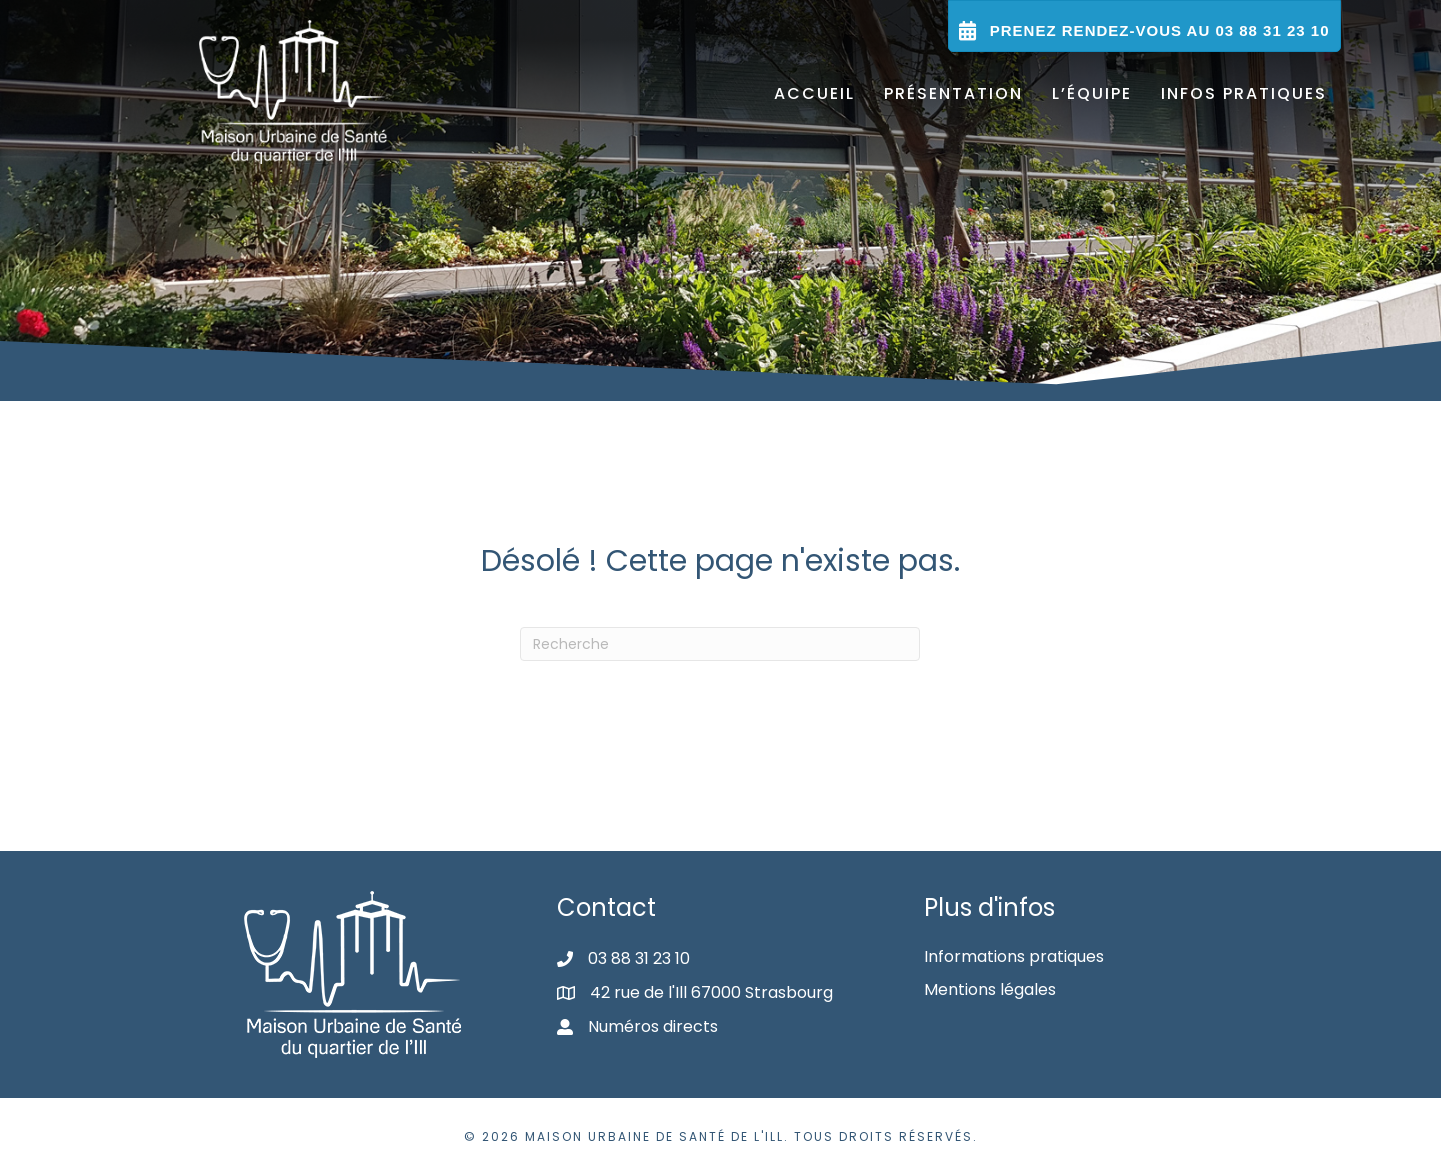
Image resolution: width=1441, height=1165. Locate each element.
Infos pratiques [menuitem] (1244, 93)
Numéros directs (653, 1026)
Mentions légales (990, 989)
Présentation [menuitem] (953, 93)
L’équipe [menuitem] (1092, 93)
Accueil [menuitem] (814, 93)
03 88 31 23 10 (639, 958)
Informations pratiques (1014, 956)
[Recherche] (720, 644)
